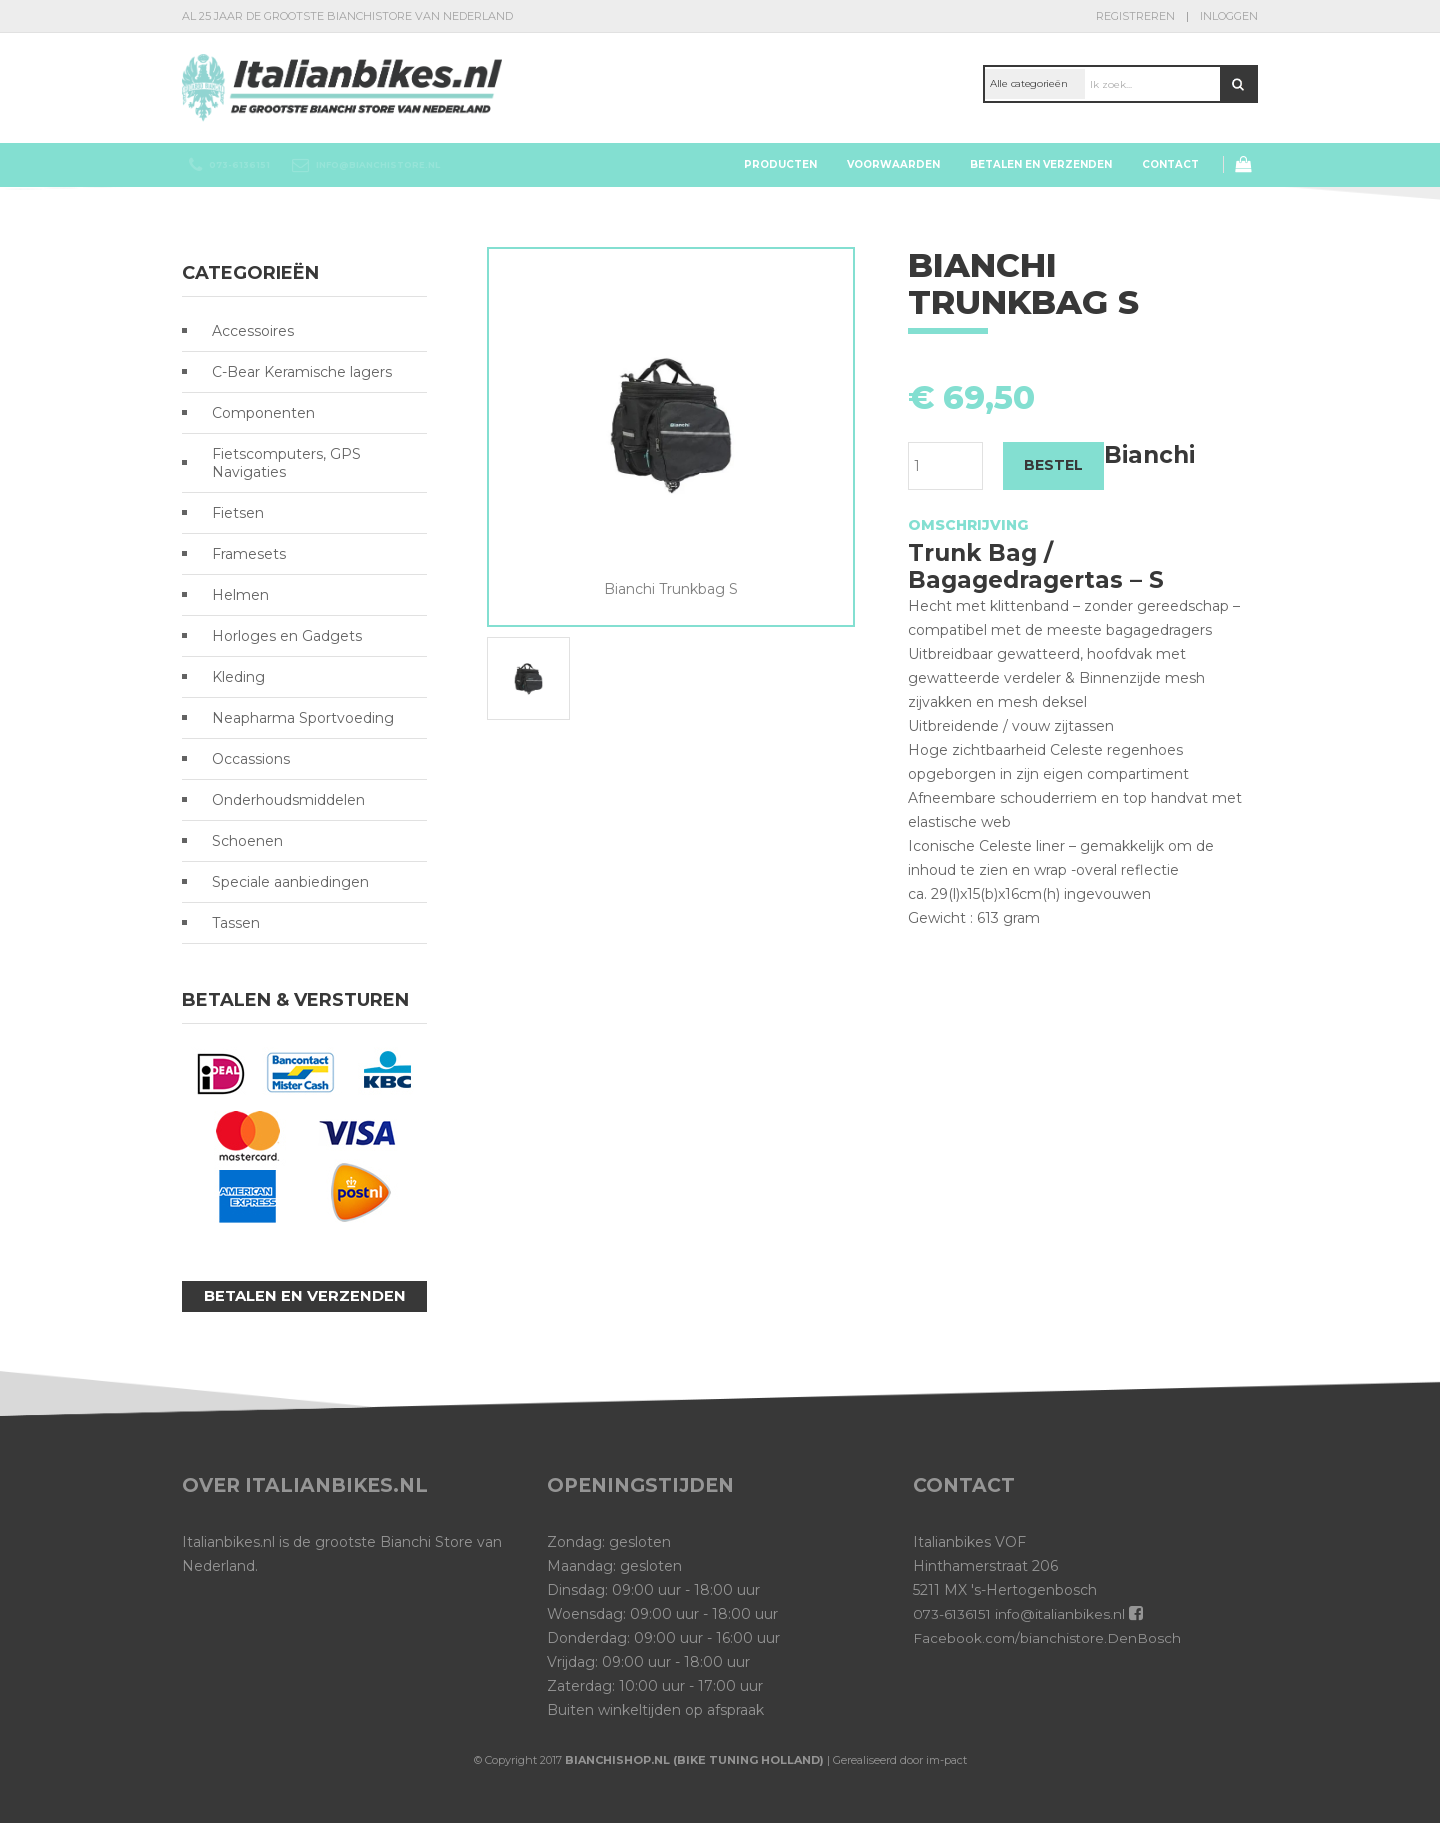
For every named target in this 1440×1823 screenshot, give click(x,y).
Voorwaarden (893, 164)
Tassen (236, 923)
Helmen (240, 595)
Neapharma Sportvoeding (303, 718)
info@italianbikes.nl (1064, 1614)
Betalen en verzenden (1041, 164)
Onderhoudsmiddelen (288, 800)
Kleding (238, 677)
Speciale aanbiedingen (290, 882)
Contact (1170, 164)
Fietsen (238, 513)
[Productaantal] (945, 466)
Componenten (263, 413)
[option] (671, 424)
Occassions (251, 759)
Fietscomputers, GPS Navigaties (286, 463)
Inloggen (1229, 16)
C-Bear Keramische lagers (302, 372)
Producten (780, 164)
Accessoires (253, 331)
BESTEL (1053, 465)
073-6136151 (953, 1614)
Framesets (249, 554)
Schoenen (247, 841)
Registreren (1135, 16)
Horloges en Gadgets (287, 636)
